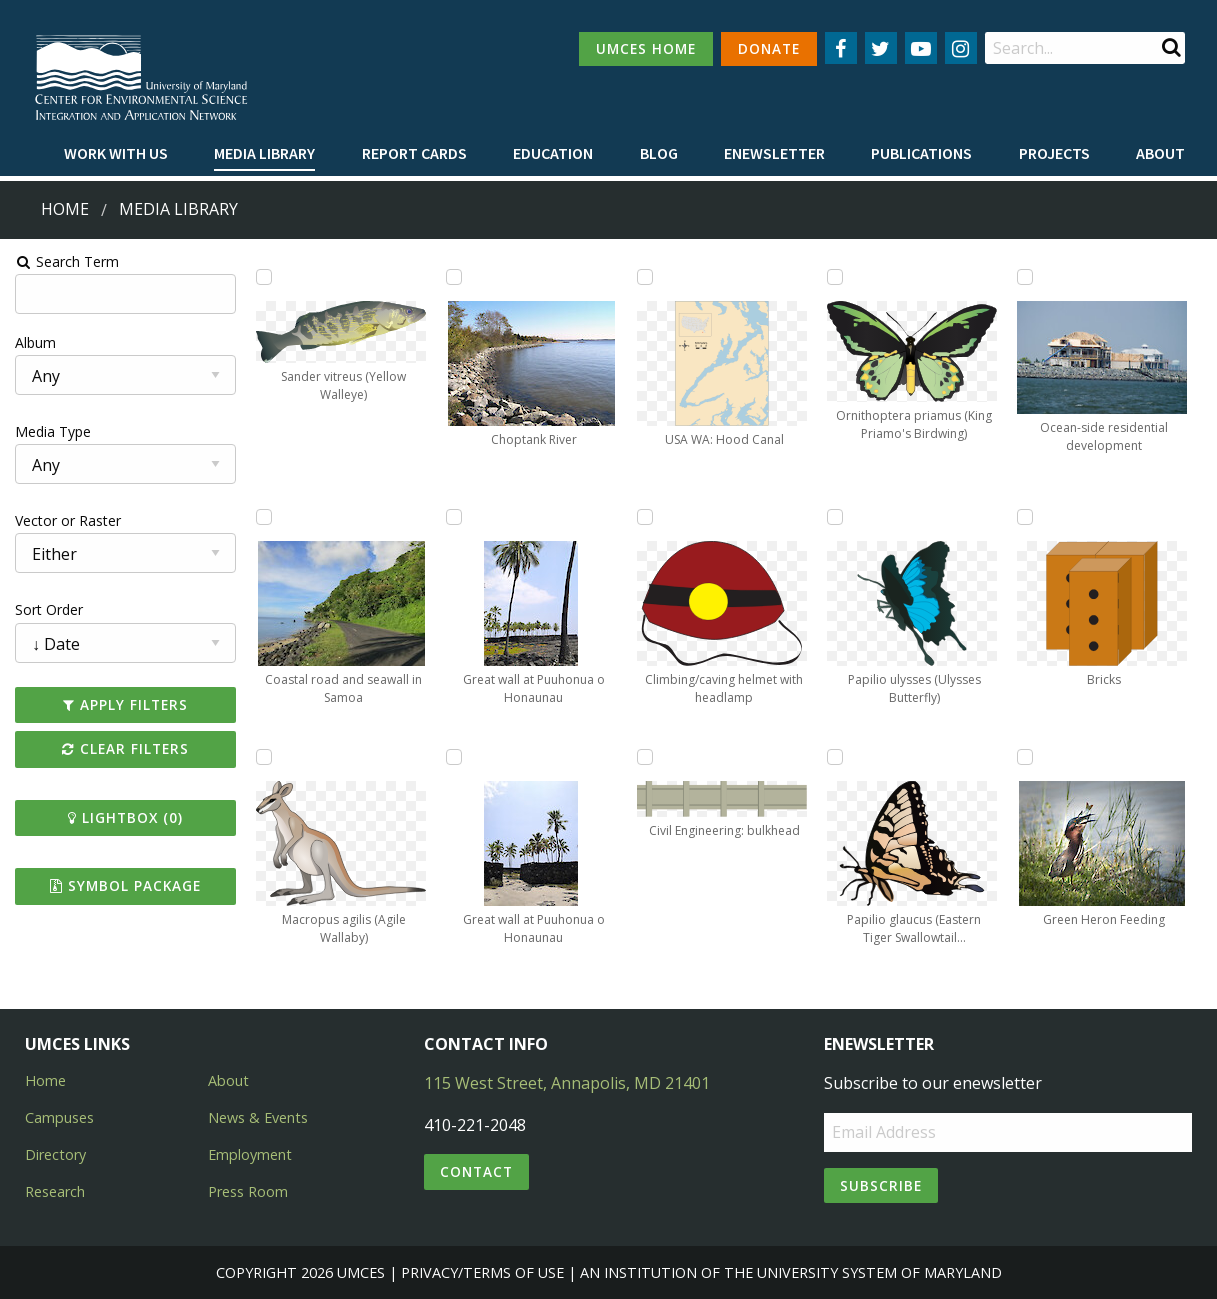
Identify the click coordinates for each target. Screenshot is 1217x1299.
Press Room (248, 1191)
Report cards (414, 153)
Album (33, 342)
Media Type (51, 431)
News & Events (258, 1117)
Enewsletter (774, 153)
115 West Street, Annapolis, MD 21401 (567, 1083)
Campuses (59, 1117)
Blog (659, 153)
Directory (55, 1154)
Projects (1054, 153)
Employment (250, 1154)
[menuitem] (116, 154)
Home (65, 209)
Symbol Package (123, 885)
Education (553, 153)
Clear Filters (123, 748)
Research (55, 1191)
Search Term (65, 261)
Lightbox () (123, 817)
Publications (921, 153)
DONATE (769, 48)
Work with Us (116, 153)
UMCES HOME (646, 48)
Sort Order (47, 609)
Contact (476, 1171)
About (1160, 153)
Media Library (264, 153)
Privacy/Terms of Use (482, 1272)
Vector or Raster (66, 520)
